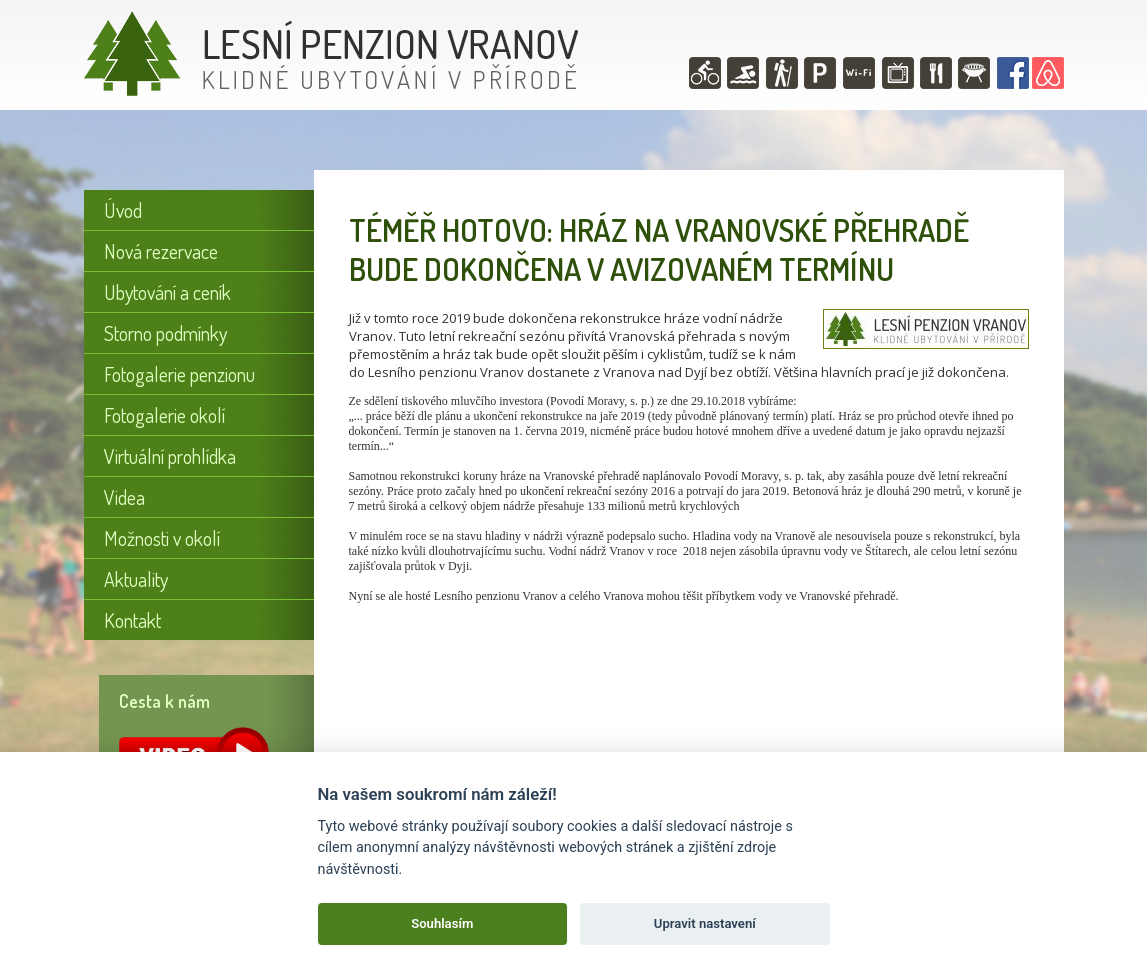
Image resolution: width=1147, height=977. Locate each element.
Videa (124, 497)
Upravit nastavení (705, 923)
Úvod (123, 210)
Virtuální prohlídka (170, 456)
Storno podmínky (165, 333)
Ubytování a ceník (167, 292)
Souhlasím (442, 923)
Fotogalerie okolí (164, 415)
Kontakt (132, 620)
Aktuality (136, 579)
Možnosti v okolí (162, 538)
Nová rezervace (161, 251)
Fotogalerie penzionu (179, 374)
